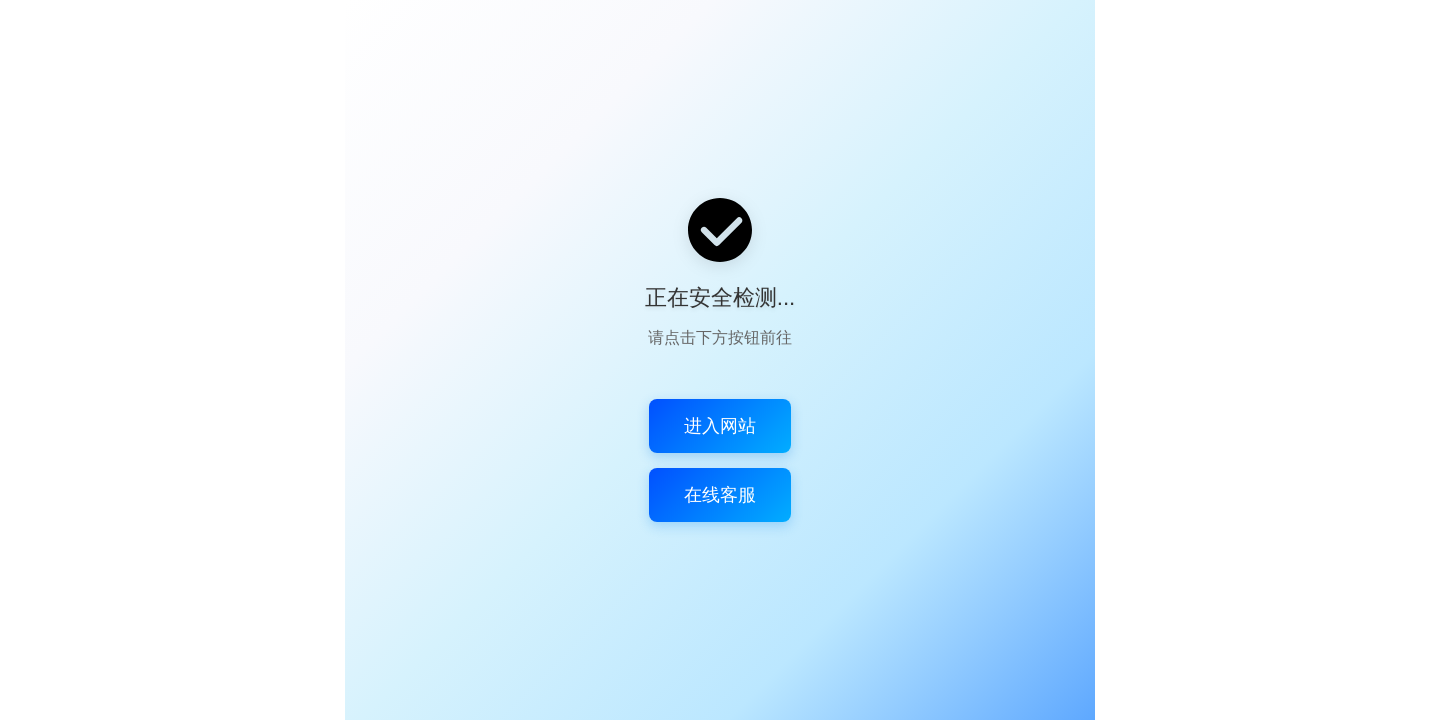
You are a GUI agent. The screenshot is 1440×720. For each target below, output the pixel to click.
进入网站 (720, 426)
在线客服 (720, 495)
